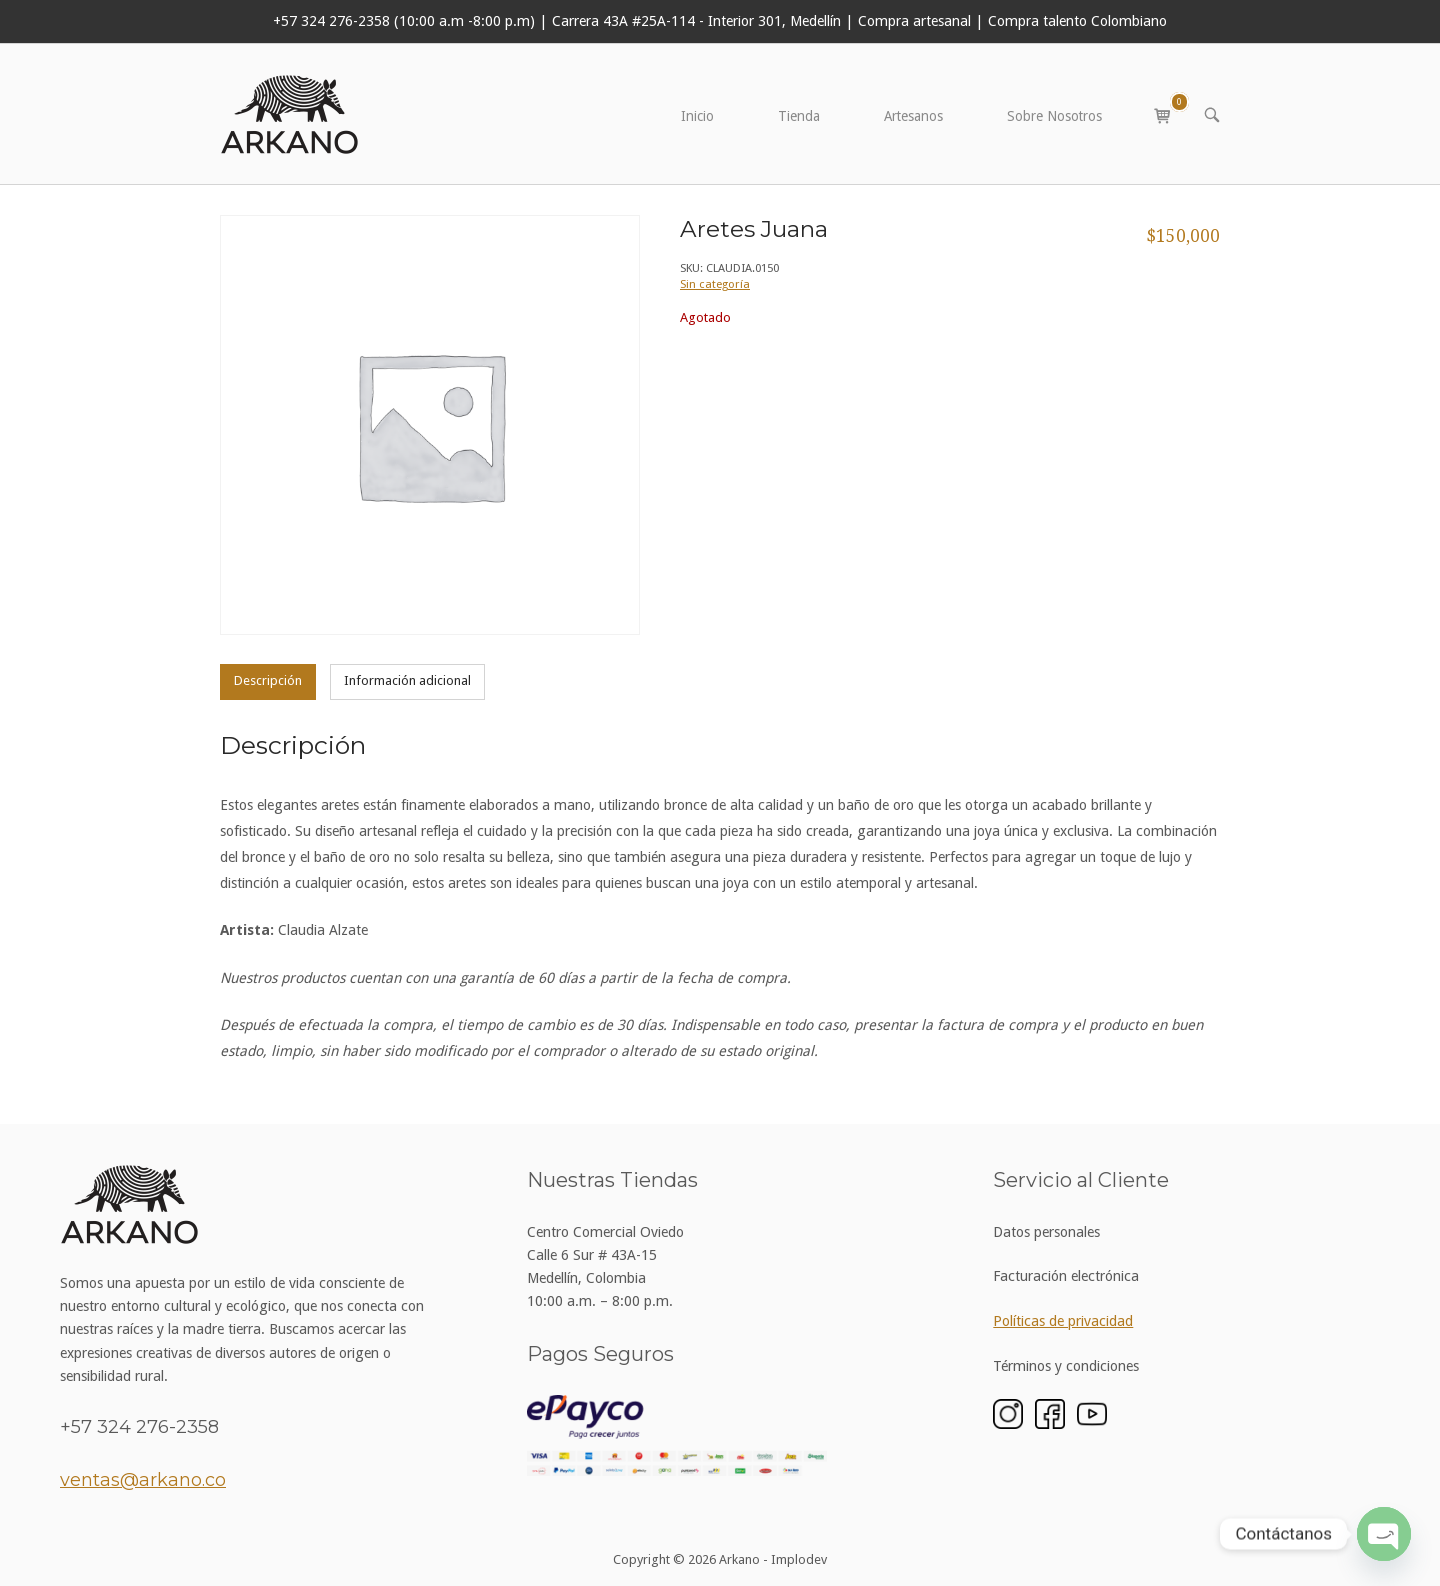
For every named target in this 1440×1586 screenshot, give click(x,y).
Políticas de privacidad (1063, 1321)
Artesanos (913, 116)
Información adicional (407, 680)
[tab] (268, 682)
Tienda (799, 116)
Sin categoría (715, 284)
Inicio (697, 116)
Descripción (268, 680)
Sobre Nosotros (1054, 116)
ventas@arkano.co (143, 1480)
